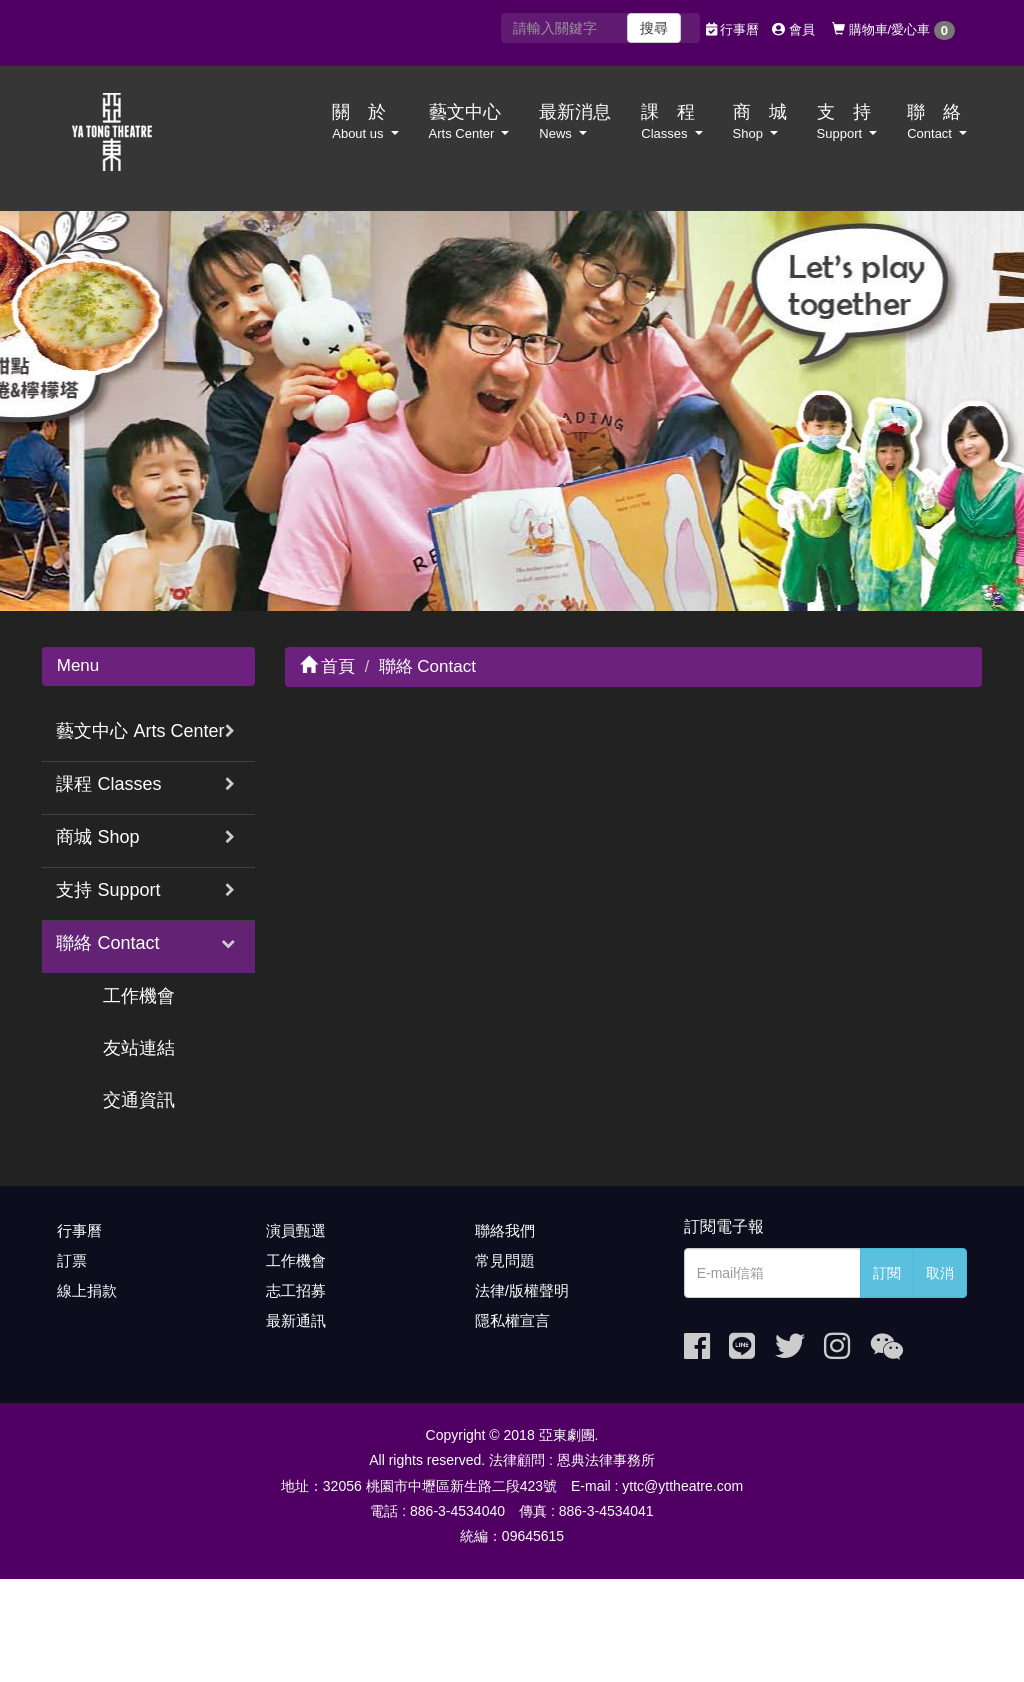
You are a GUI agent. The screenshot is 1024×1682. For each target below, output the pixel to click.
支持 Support (108, 890)
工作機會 (139, 996)
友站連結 (139, 1048)
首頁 (328, 666)
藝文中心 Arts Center (140, 731)
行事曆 (733, 29)
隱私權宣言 (512, 1320)
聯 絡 (937, 122)
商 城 (760, 122)
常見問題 (505, 1260)
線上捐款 (87, 1290)
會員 (793, 29)
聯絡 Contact (107, 943)
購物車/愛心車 (893, 30)
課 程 (671, 122)
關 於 (365, 122)
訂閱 (887, 1273)
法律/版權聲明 (522, 1290)
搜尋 (654, 28)
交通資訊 (139, 1100)
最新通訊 (296, 1320)
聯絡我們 (505, 1230)
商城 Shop (97, 837)
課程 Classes (108, 784)
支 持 (847, 122)
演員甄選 (296, 1230)
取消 (940, 1273)
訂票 (72, 1260)
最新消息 (575, 122)
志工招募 (296, 1290)
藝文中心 (469, 122)
